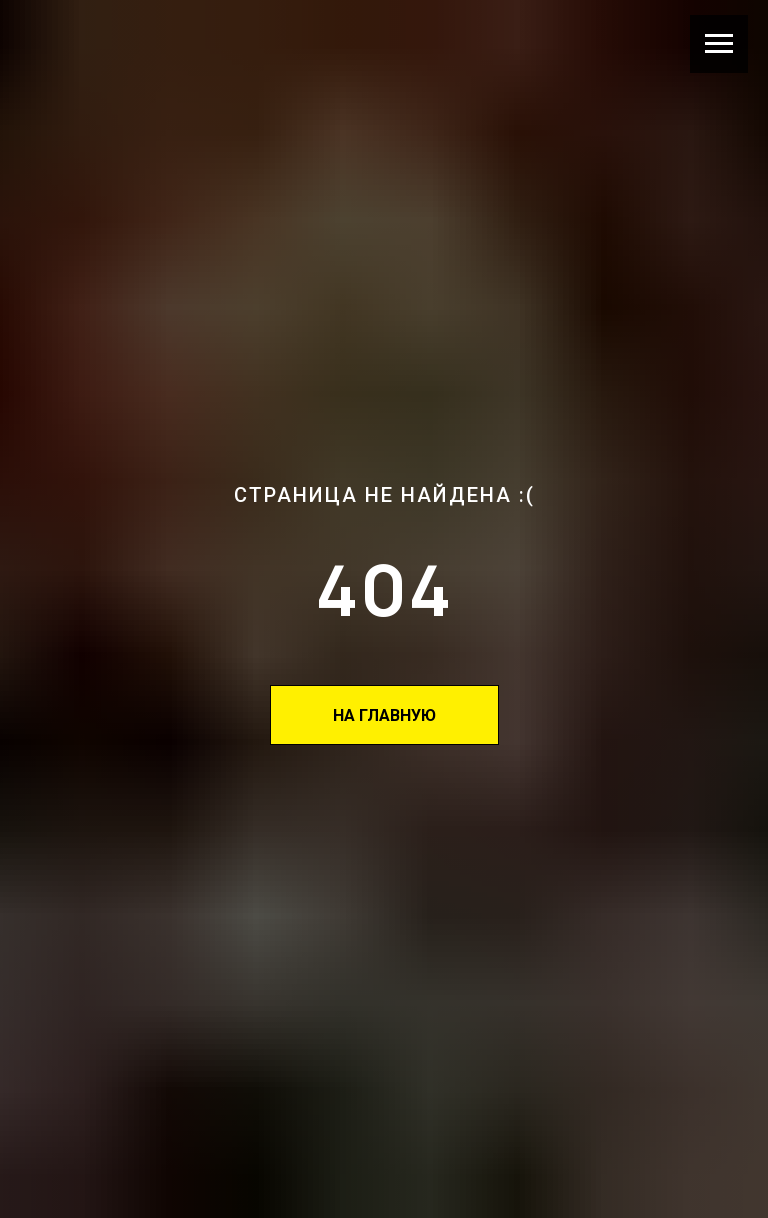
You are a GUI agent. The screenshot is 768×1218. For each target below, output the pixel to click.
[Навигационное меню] (719, 44)
